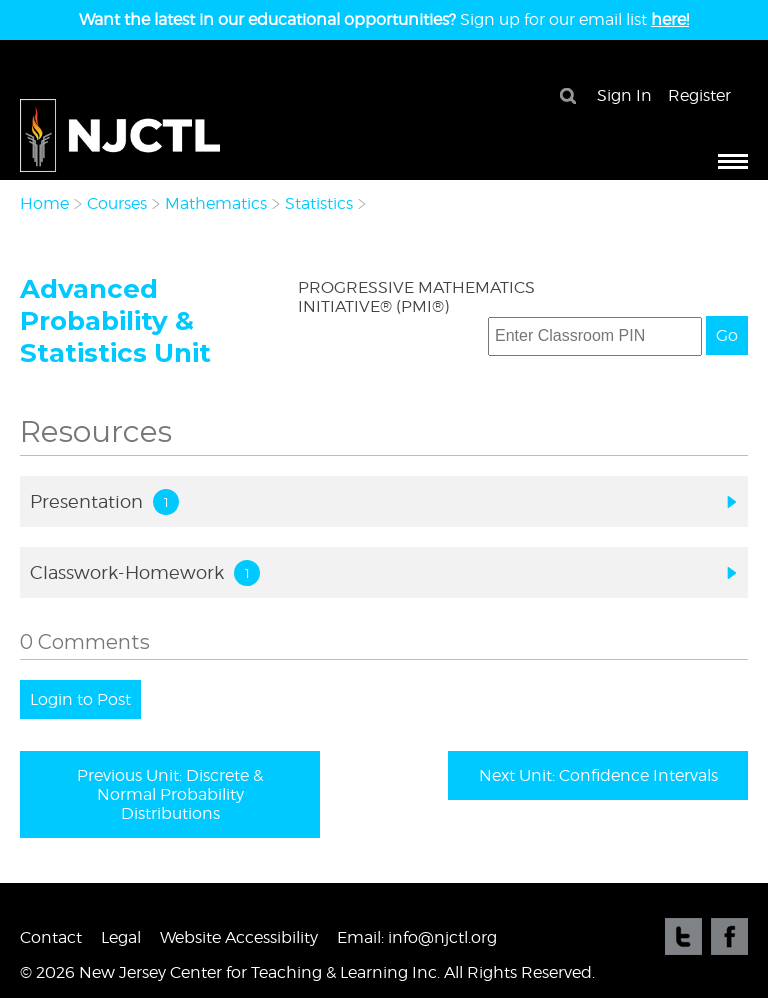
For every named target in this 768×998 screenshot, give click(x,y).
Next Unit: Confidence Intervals (598, 775)
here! (670, 19)
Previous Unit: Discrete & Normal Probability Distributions (170, 794)
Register (699, 95)
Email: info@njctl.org (417, 937)
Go (727, 335)
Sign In (624, 95)
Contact (51, 937)
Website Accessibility (239, 937)
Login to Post (80, 699)
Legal (121, 937)
